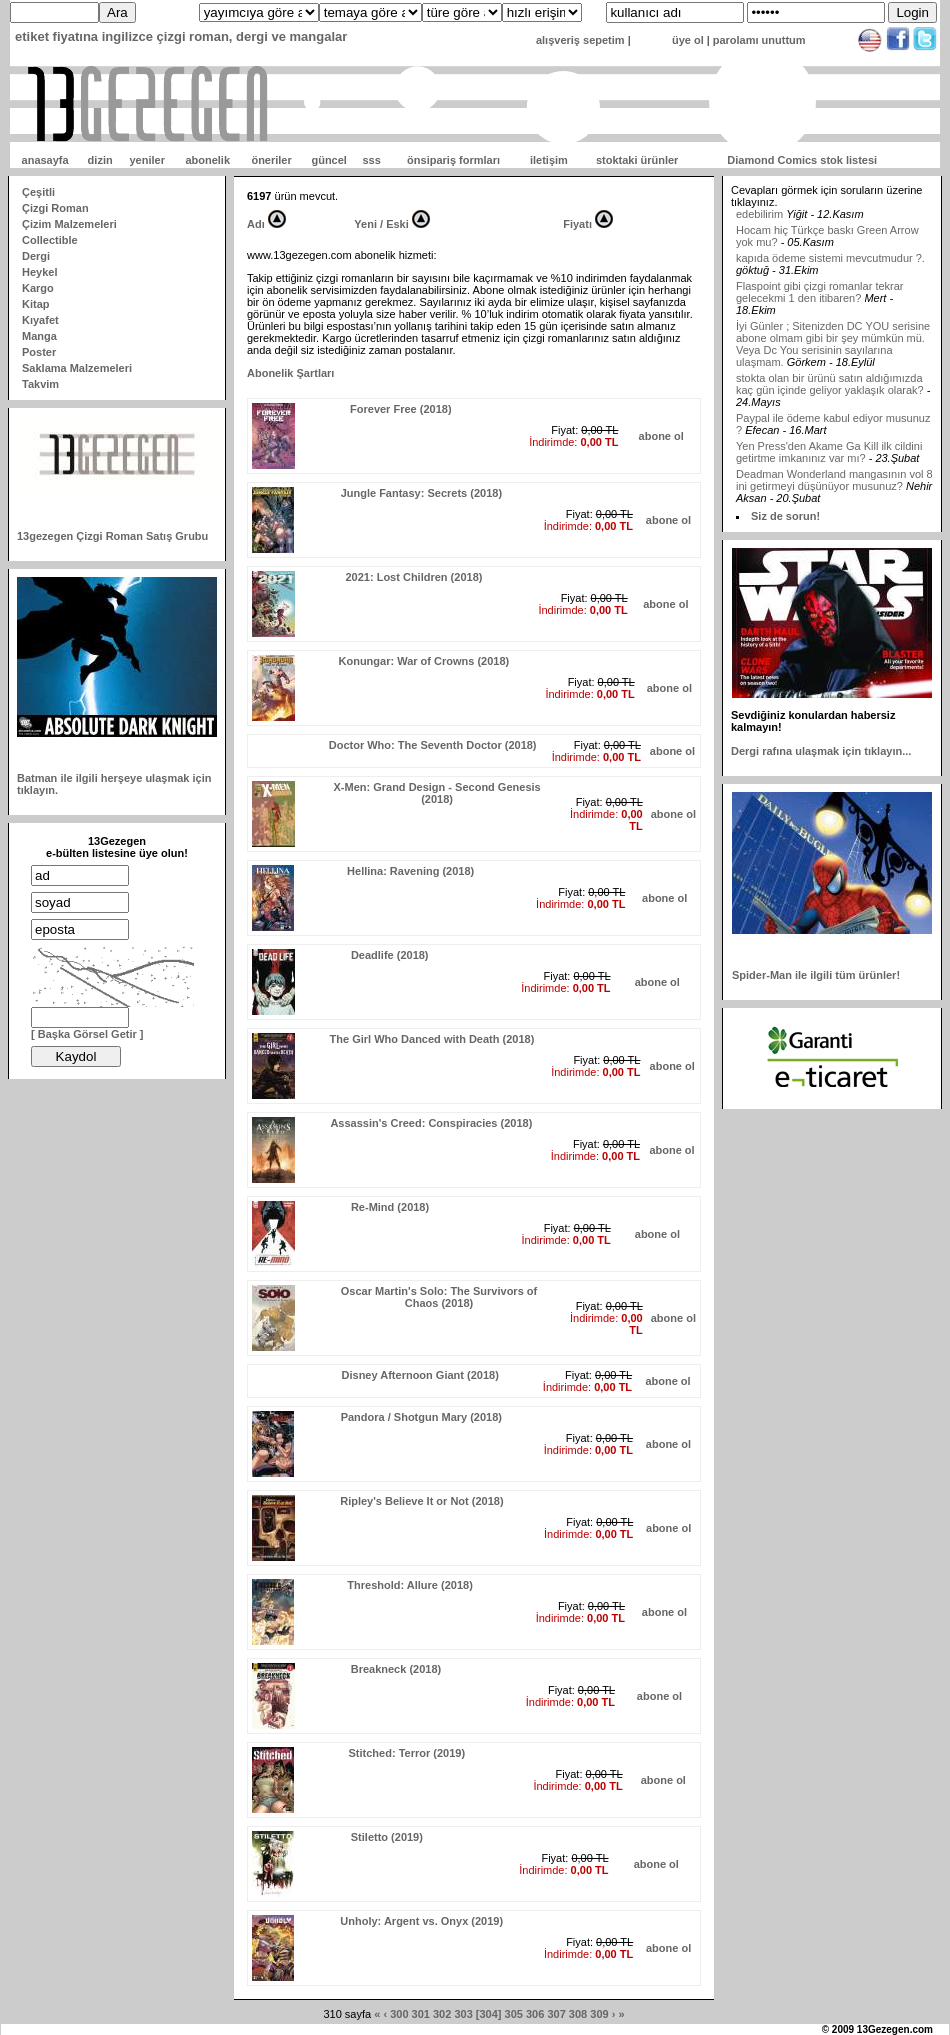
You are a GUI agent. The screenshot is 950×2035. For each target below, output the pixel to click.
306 (535, 2014)
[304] (489, 2014)
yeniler (146, 160)
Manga (39, 336)
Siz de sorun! (785, 516)
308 (578, 2014)
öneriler (271, 160)
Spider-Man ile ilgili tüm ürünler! (816, 975)
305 (514, 2014)
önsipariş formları (453, 160)
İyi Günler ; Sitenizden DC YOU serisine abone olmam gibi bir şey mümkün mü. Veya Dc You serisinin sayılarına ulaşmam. (833, 359)
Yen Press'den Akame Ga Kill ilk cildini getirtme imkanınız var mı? (829, 467)
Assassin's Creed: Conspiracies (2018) (431, 1123)
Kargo (38, 288)
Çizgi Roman (55, 208)
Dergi (36, 256)
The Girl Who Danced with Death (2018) (432, 1039)
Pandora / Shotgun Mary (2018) (421, 1417)
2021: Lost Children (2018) (413, 577)
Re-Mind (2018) (390, 1207)
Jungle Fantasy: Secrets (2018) (421, 493)
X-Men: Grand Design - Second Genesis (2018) (436, 793)
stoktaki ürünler (637, 160)
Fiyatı (577, 224)
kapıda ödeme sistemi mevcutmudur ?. (830, 273)
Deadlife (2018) (390, 955)
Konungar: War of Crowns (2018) (424, 661)
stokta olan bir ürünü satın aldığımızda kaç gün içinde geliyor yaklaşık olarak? (830, 399)
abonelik (207, 160)
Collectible (50, 240)
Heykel (39, 272)
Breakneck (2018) (396, 1669)
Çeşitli (38, 192)
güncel (328, 160)
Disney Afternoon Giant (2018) (420, 1375)
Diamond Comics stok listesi (802, 160)
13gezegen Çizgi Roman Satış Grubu (112, 536)
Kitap (36, 304)
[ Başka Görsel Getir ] (87, 1034)
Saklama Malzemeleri (77, 368)
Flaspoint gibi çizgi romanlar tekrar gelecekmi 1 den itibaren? (820, 307)
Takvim (40, 384)
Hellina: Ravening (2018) (410, 871)
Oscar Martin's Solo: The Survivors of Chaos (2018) (439, 1297)
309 (599, 2014)
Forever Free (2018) (401, 409)
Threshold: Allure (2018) (410, 1585)
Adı (256, 224)
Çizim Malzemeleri (69, 224)
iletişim (549, 160)
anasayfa (45, 160)
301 (421, 2014)
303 (463, 2014)
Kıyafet (40, 320)
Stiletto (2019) (387, 1837)
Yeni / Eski (381, 224)
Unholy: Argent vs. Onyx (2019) (421, 1921)
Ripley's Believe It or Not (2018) (421, 1501)
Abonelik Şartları (290, 373)
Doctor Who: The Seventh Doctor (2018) (433, 745)
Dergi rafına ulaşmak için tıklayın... (821, 751)
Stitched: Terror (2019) (407, 1753)
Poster (39, 352)
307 (556, 2014)
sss (371, 160)
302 (442, 2014)
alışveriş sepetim (580, 40)
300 (399, 2014)
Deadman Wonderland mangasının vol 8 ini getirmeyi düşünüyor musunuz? (834, 495)
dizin (100, 160)
